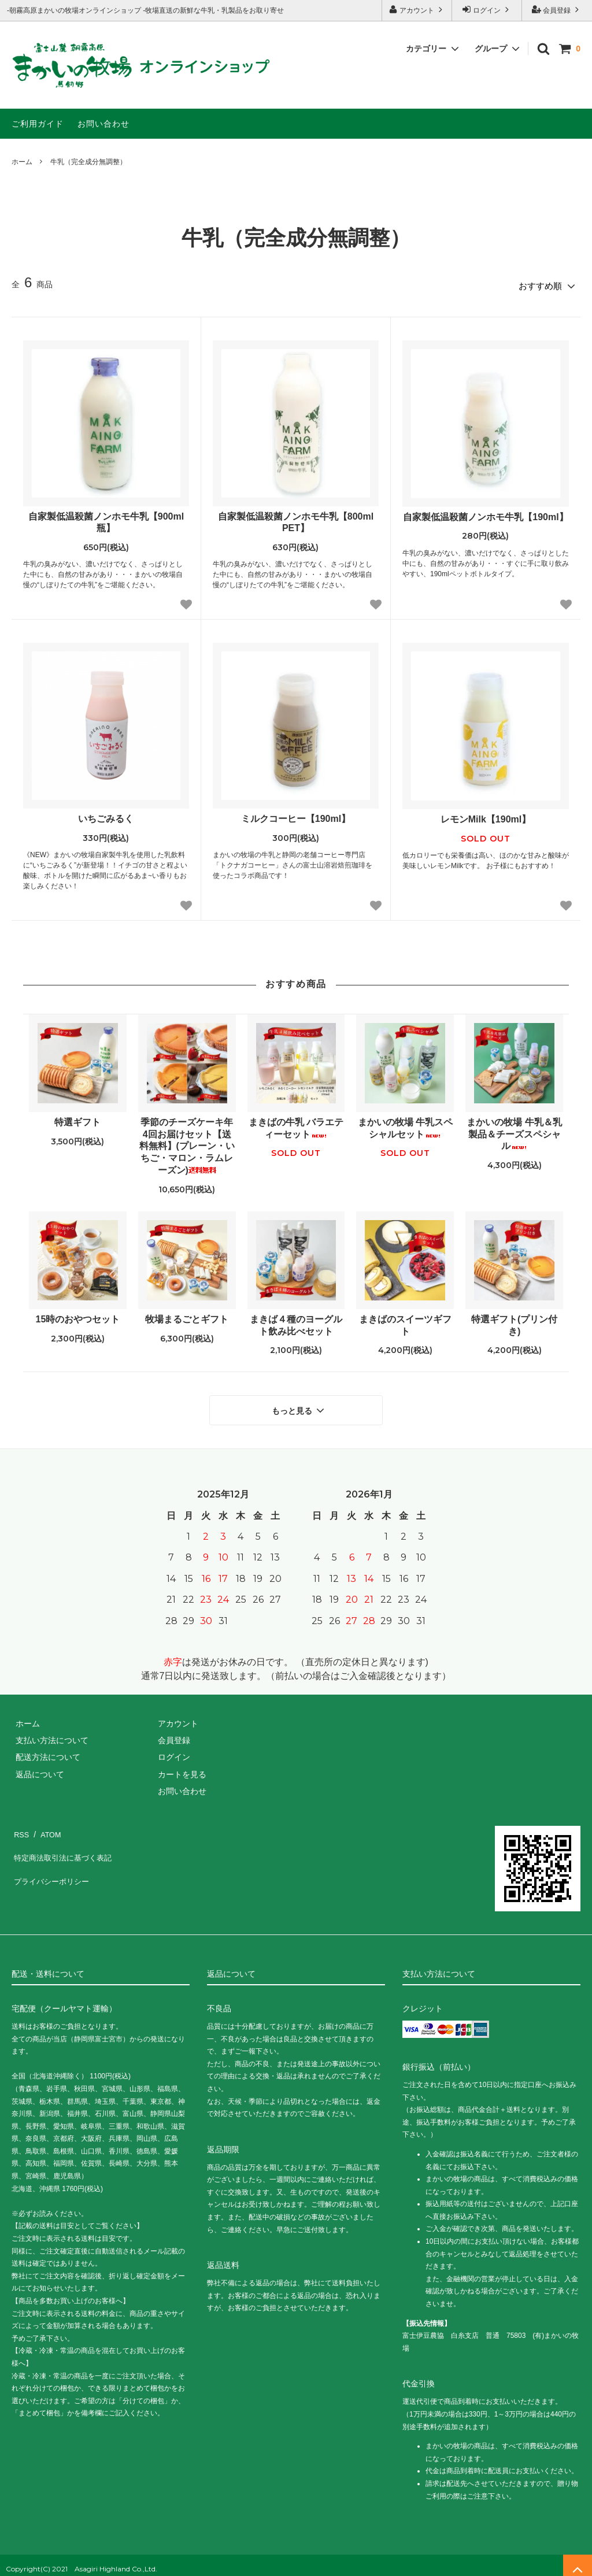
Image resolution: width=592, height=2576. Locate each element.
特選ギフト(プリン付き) (514, 1321)
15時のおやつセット (78, 1315)
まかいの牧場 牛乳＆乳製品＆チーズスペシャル (514, 1131)
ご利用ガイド (38, 123)
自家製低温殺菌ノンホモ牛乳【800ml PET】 (295, 518)
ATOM (46, 1824)
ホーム (22, 162)
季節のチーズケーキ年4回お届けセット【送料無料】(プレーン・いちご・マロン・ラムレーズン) (187, 1143)
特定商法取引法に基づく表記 (64, 1840)
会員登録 (557, 9)
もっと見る (299, 1404)
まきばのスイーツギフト (405, 1321)
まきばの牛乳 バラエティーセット (296, 1125)
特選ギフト (77, 1119)
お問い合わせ (103, 123)
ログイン (487, 9)
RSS (20, 1824)
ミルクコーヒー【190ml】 (295, 815)
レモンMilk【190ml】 (486, 816)
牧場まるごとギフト (186, 1315)
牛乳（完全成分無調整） (88, 162)
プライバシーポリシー (52, 1857)
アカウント (417, 9)
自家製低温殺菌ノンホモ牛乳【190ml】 (485, 513)
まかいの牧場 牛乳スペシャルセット (405, 1125)
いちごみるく (106, 815)
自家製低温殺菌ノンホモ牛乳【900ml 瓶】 (106, 518)
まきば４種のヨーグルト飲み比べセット (296, 1321)
